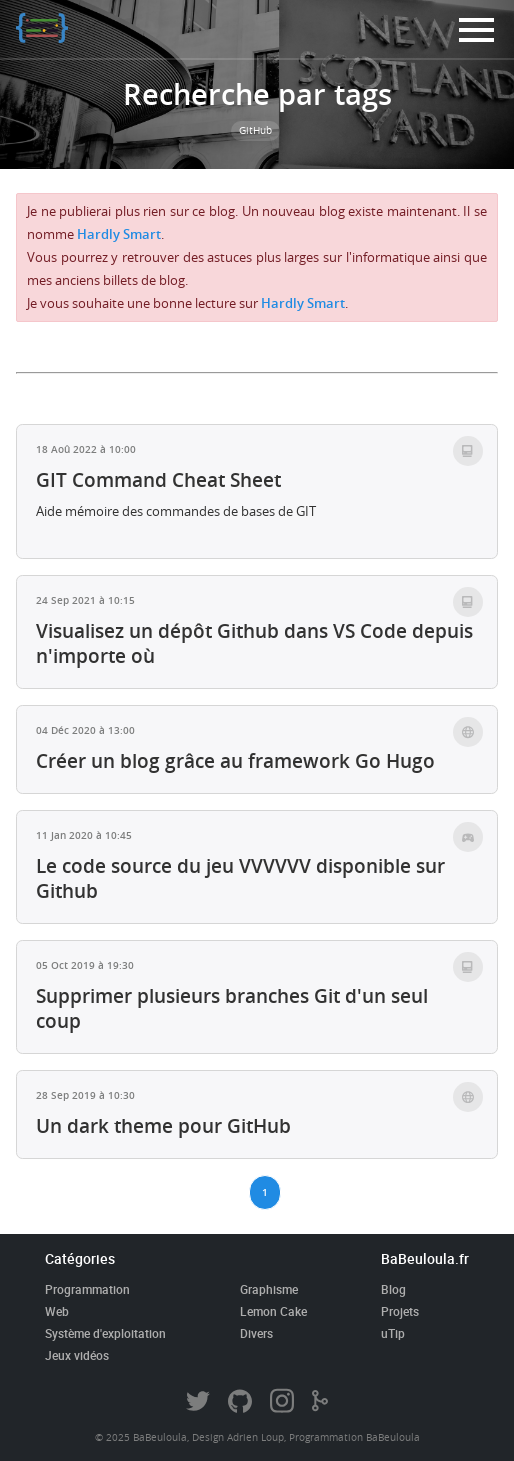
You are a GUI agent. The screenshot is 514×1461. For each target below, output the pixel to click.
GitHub (255, 130)
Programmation (87, 1289)
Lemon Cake (273, 1311)
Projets (400, 1311)
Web (57, 1311)
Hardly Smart (119, 234)
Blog (393, 1289)
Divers (256, 1333)
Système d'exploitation (105, 1333)
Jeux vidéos (77, 1355)
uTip (393, 1333)
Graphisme (269, 1289)
